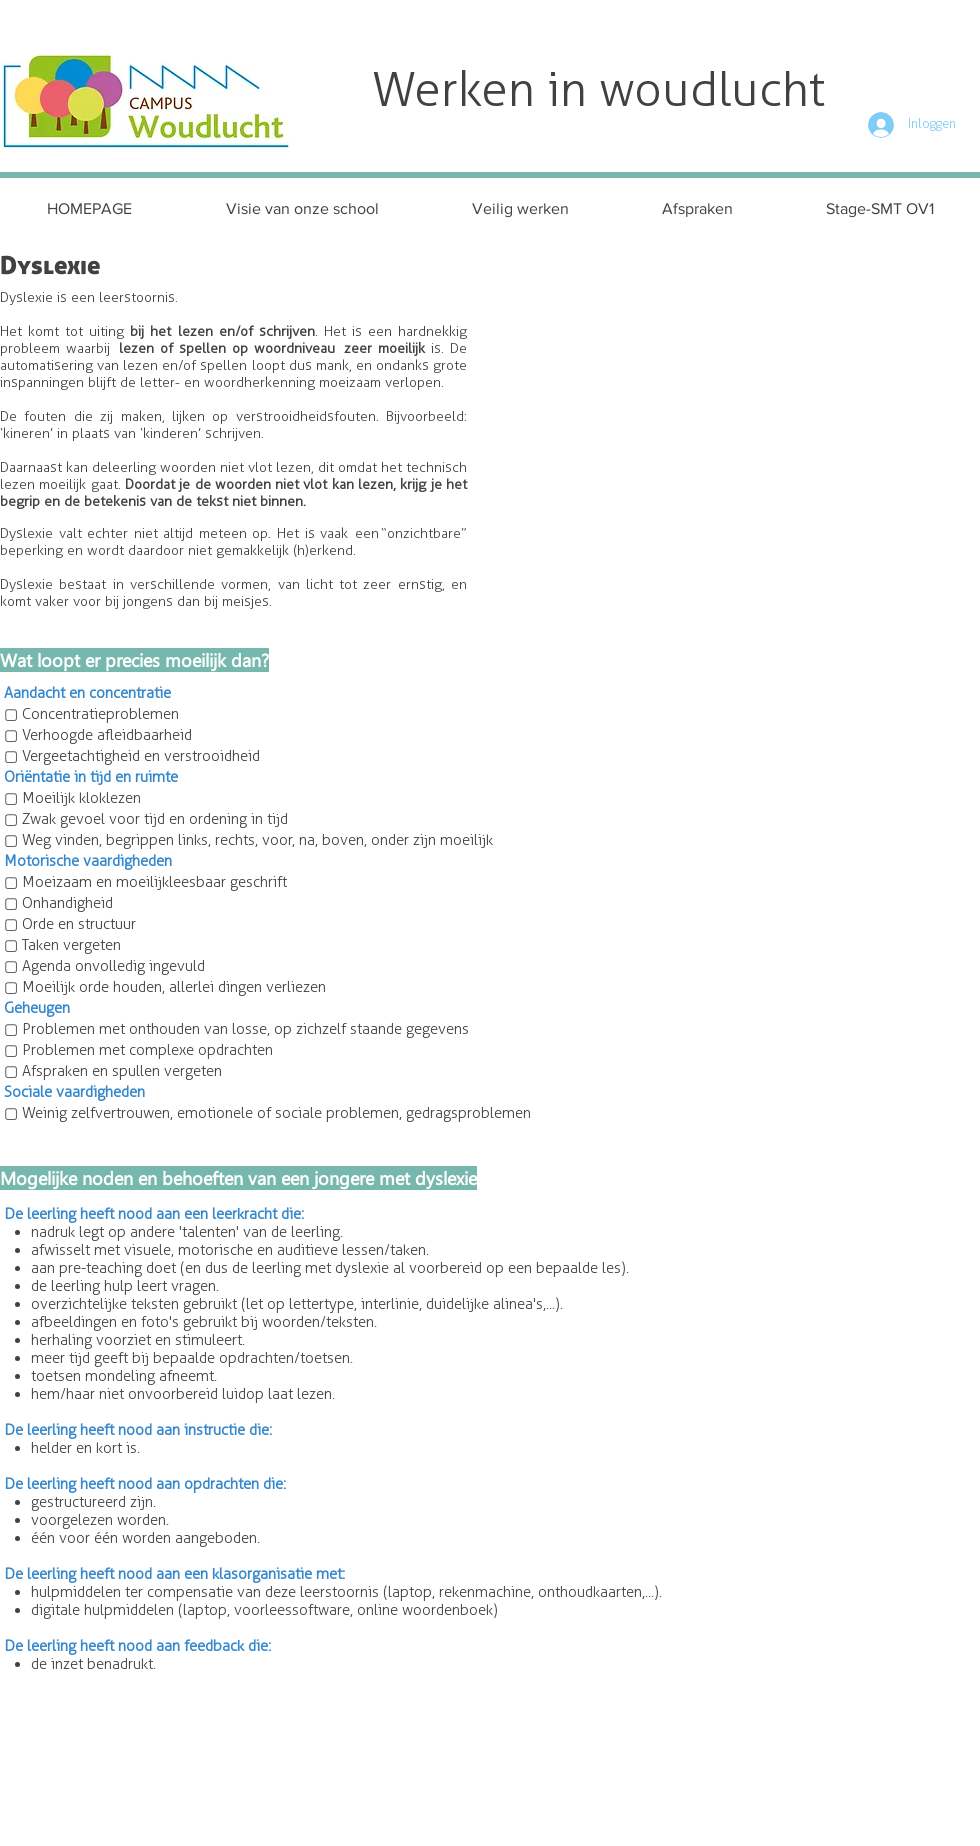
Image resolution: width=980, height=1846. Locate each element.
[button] (520, 209)
